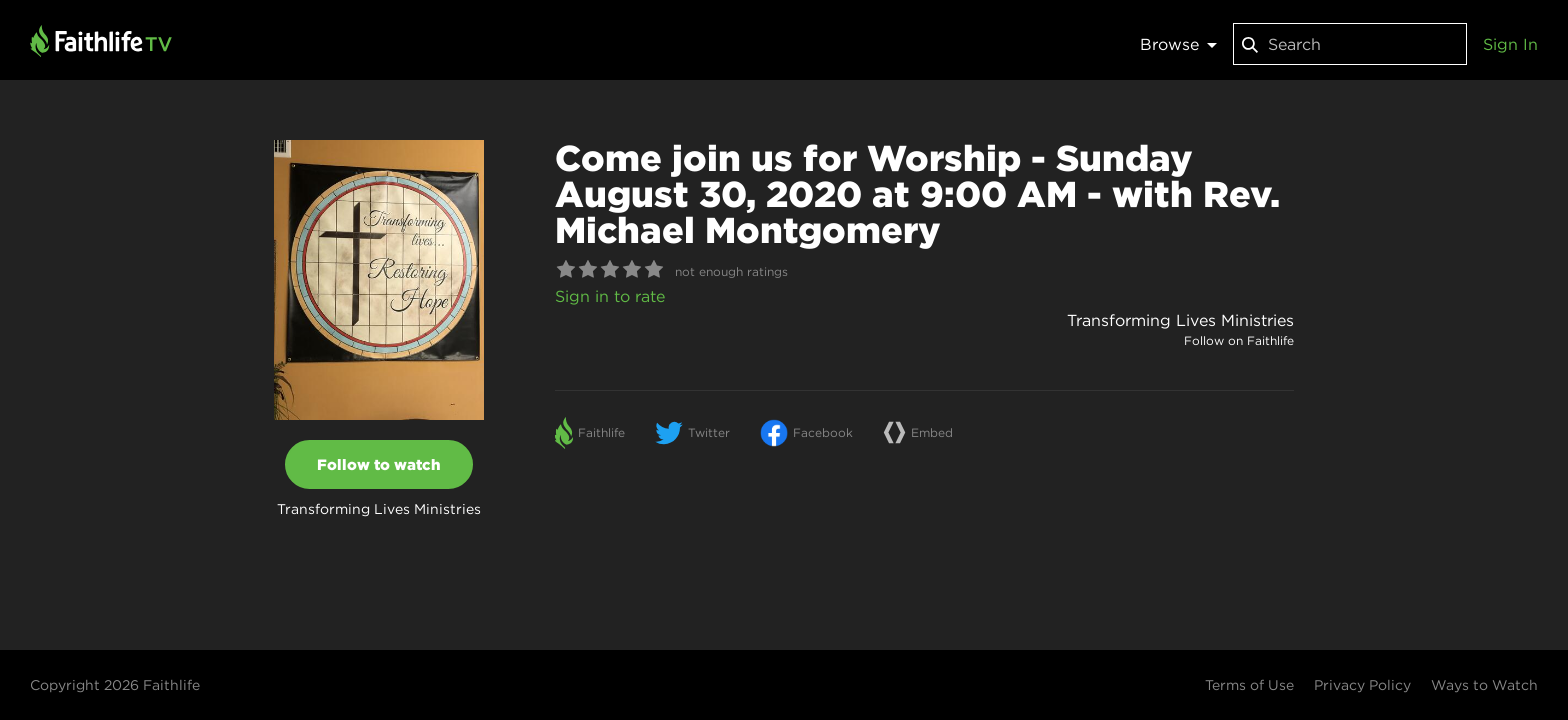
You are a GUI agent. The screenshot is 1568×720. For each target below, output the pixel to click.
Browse (1178, 44)
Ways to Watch (1484, 685)
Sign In (1510, 44)
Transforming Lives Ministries (1180, 320)
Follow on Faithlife (1239, 340)
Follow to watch (379, 464)
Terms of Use (1249, 685)
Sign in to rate (610, 296)
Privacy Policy (1362, 685)
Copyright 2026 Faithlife (115, 685)
